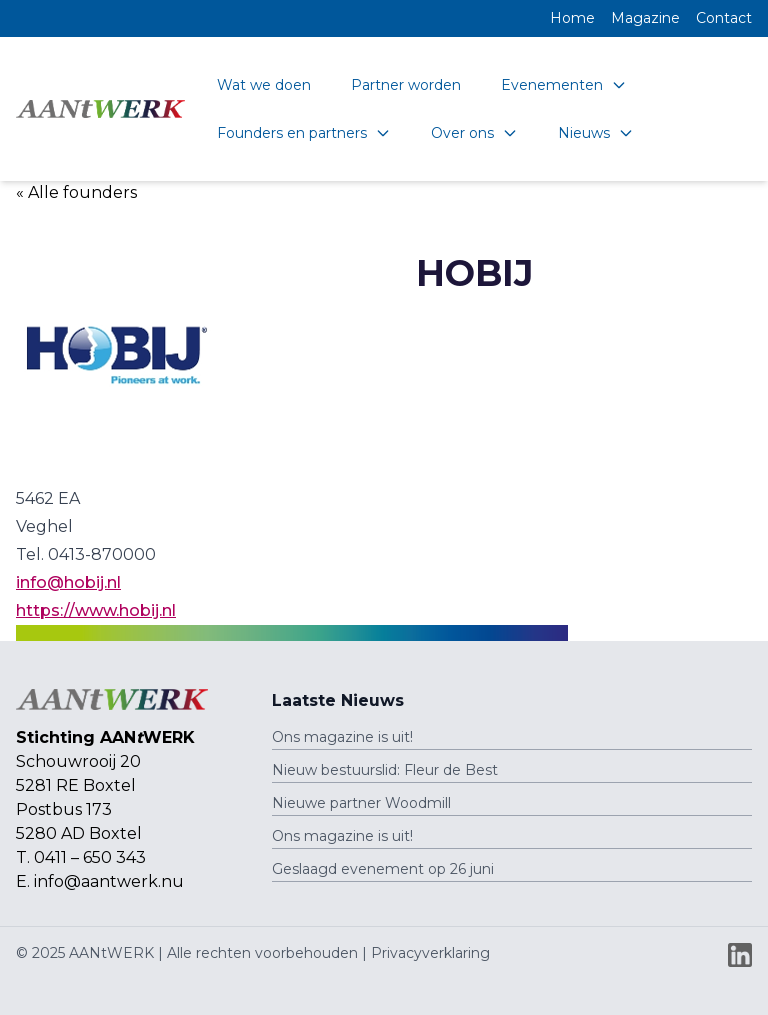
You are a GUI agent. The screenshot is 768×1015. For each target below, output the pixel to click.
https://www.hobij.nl (96, 610)
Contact (724, 18)
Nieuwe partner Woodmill (361, 803)
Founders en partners (304, 133)
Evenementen (564, 85)
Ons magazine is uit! (342, 737)
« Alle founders (76, 192)
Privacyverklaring (430, 953)
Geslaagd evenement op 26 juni (383, 869)
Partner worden (406, 85)
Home (572, 18)
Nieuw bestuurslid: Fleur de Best (385, 770)
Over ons (474, 133)
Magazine (645, 18)
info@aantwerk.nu (109, 881)
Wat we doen (264, 85)
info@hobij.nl (68, 582)
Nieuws (596, 133)
